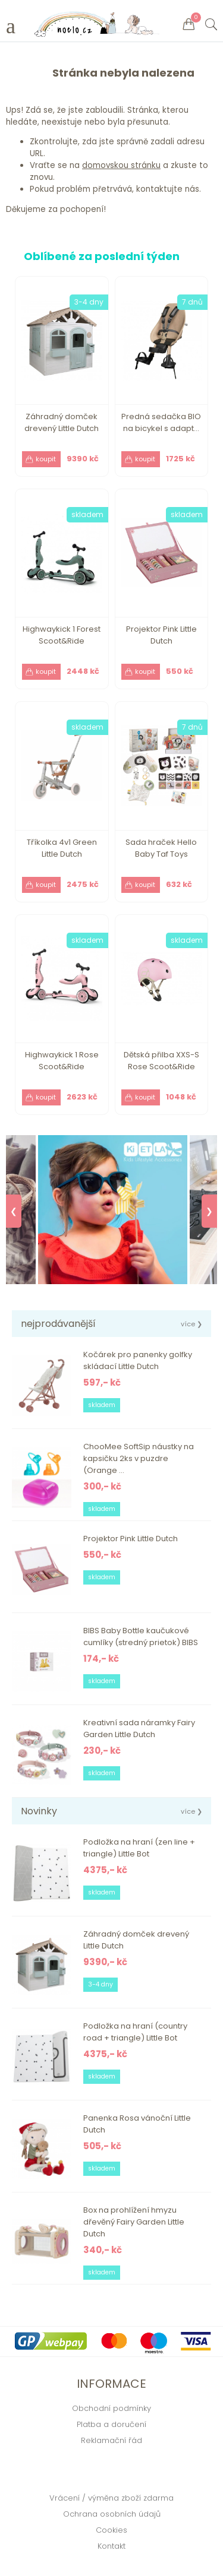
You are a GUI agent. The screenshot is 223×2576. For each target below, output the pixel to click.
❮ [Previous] (13, 1211)
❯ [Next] (209, 1211)
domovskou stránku (121, 165)
